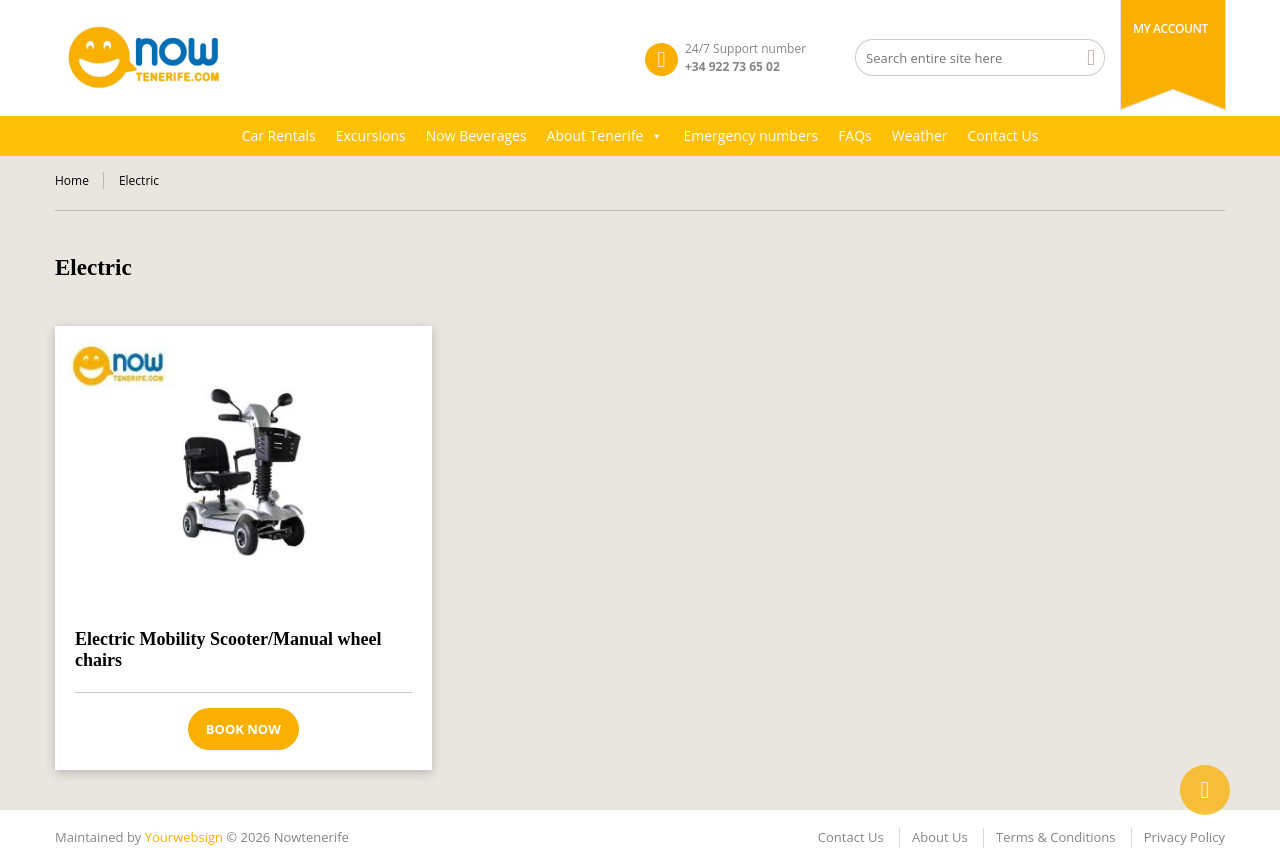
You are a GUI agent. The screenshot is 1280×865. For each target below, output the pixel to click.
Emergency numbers (750, 135)
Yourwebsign (184, 837)
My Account (1170, 28)
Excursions (371, 135)
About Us (940, 837)
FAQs (855, 135)
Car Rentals (279, 135)
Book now (243, 729)
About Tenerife (605, 136)
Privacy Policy (1184, 837)
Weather (920, 135)
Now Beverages (476, 135)
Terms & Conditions (1055, 837)
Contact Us (1003, 135)
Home (72, 180)
